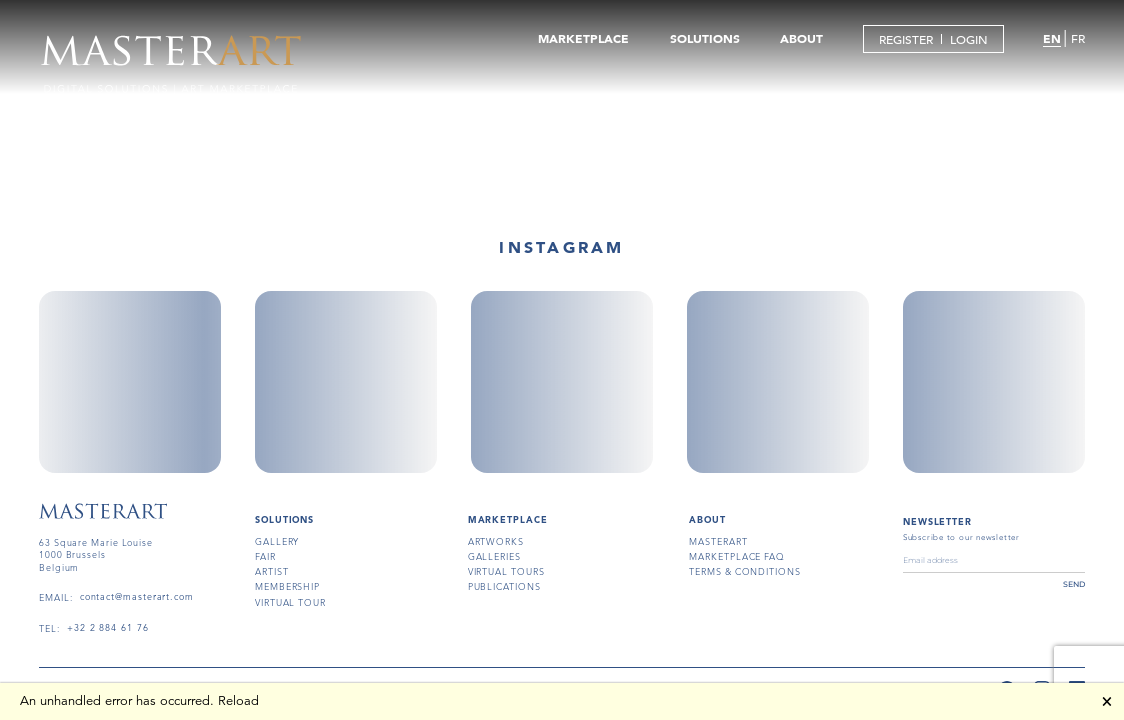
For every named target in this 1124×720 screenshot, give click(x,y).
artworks (496, 541)
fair (265, 556)
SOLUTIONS (705, 38)
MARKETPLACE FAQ (737, 556)
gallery (277, 541)
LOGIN (969, 39)
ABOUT (801, 38)
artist (271, 571)
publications (504, 586)
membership (287, 586)
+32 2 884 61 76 (108, 628)
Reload (238, 701)
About (707, 519)
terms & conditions (744, 571)
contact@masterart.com (137, 597)
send (1074, 584)
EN (1052, 38)
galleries (494, 556)
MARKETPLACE (583, 38)
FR (1078, 38)
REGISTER (906, 39)
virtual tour (290, 602)
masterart (718, 541)
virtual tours (506, 571)
